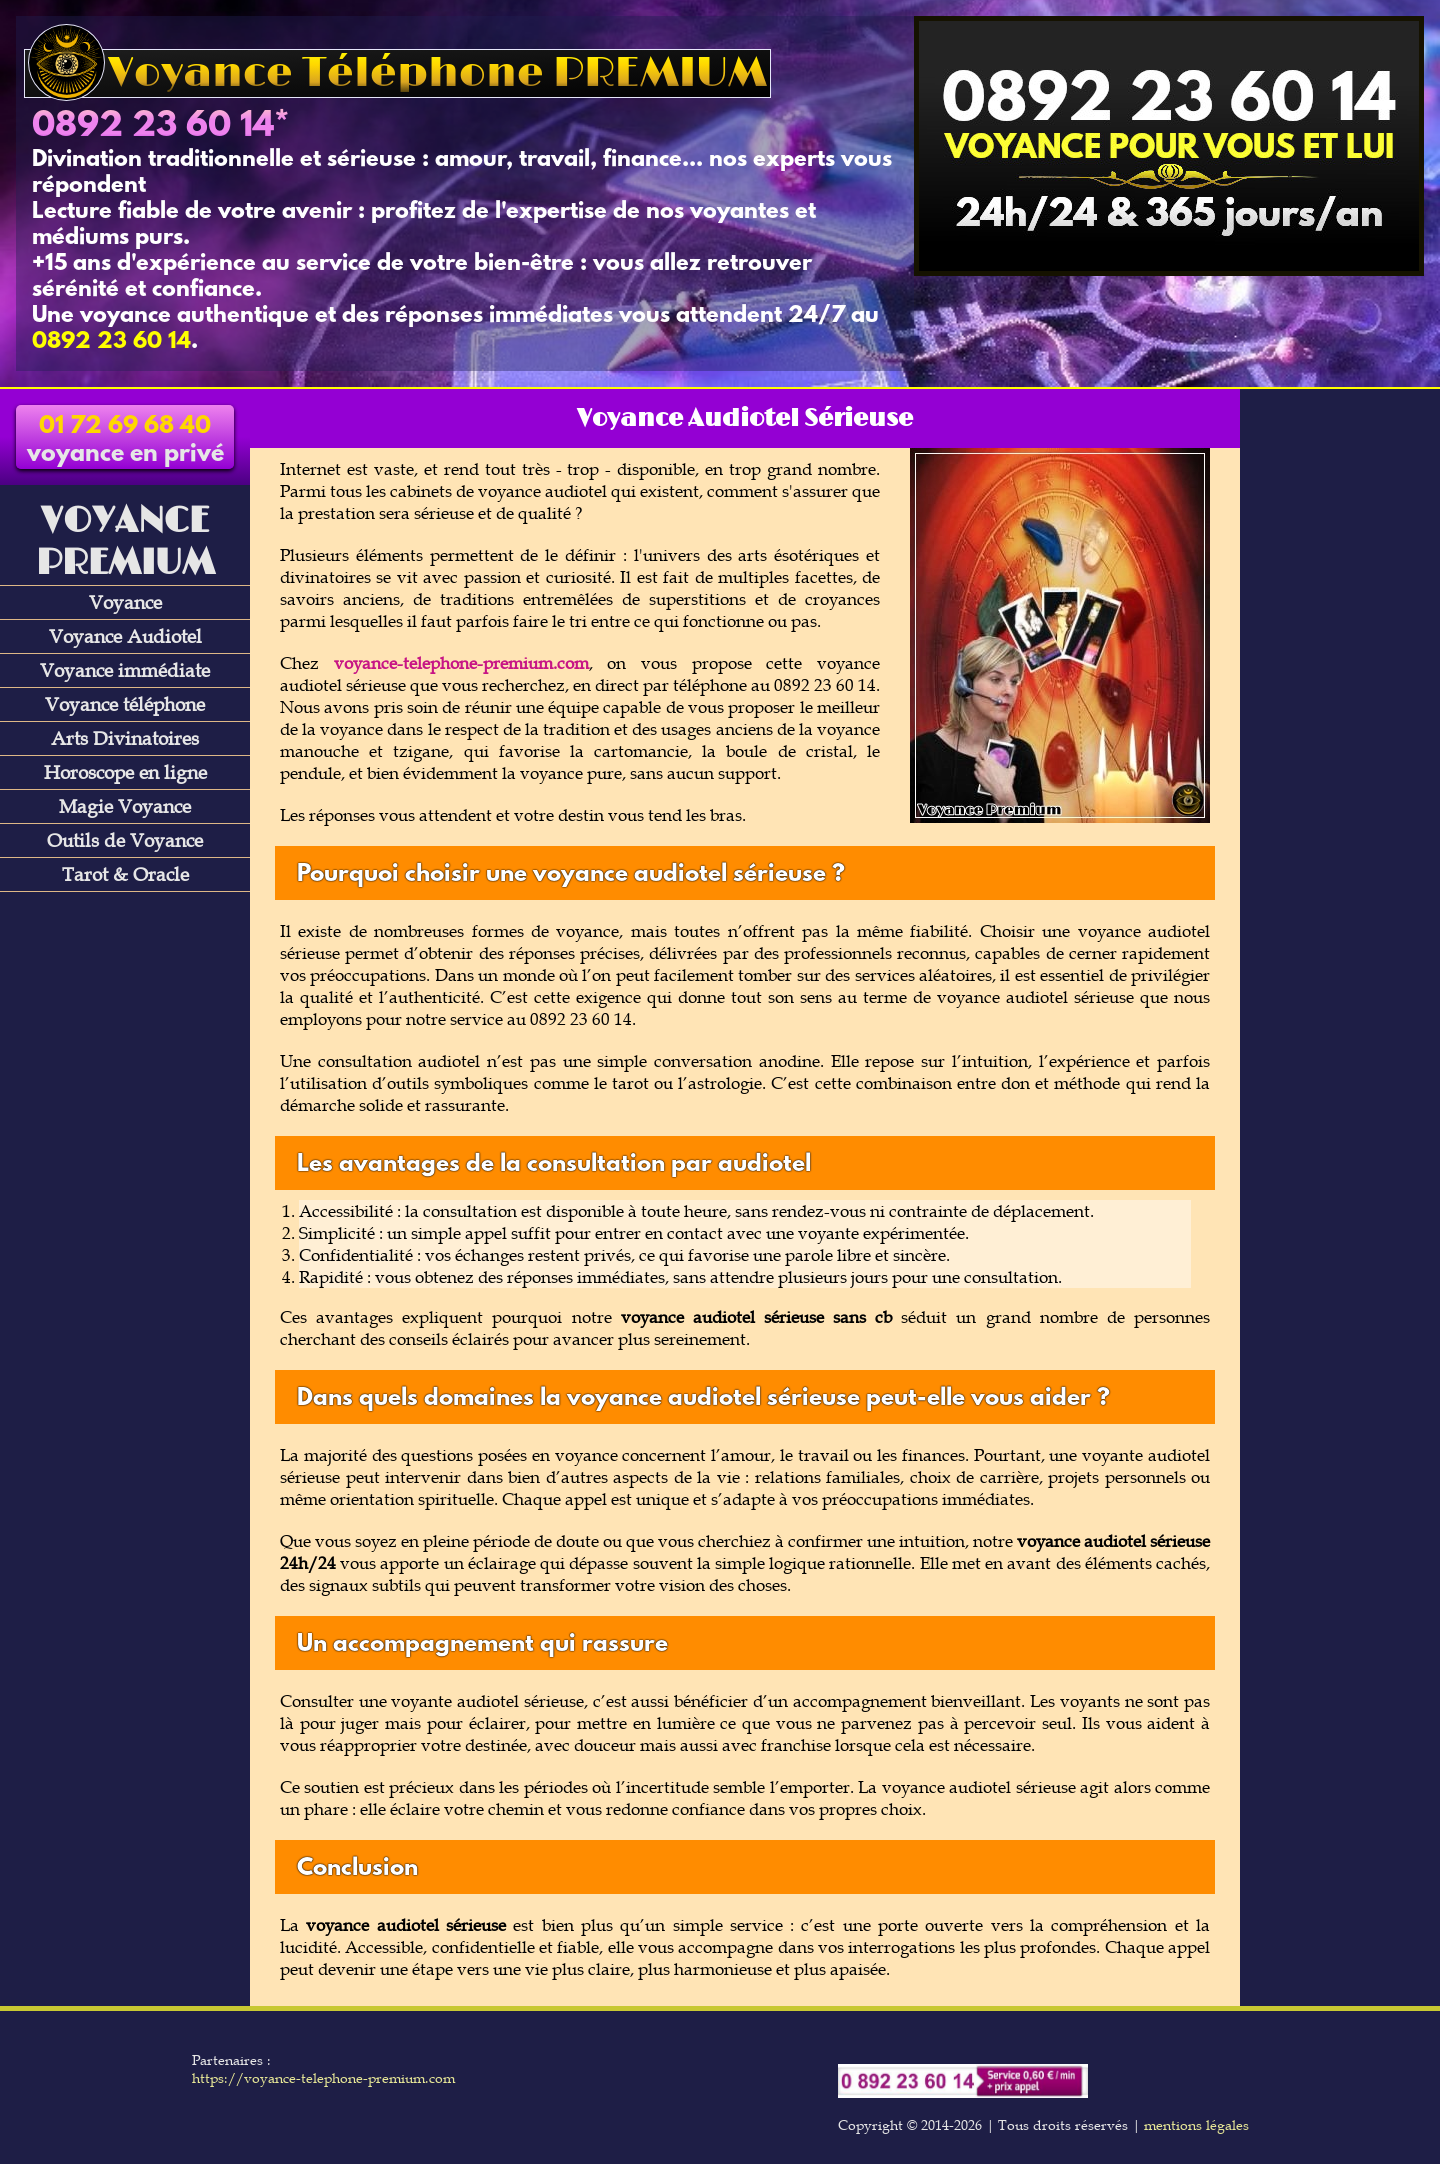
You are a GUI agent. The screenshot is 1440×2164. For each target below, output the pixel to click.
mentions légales (1196, 2125)
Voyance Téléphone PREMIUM (397, 73)
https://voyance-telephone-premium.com (323, 2078)
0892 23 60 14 (153, 127)
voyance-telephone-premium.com (461, 663)
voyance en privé (125, 441)
